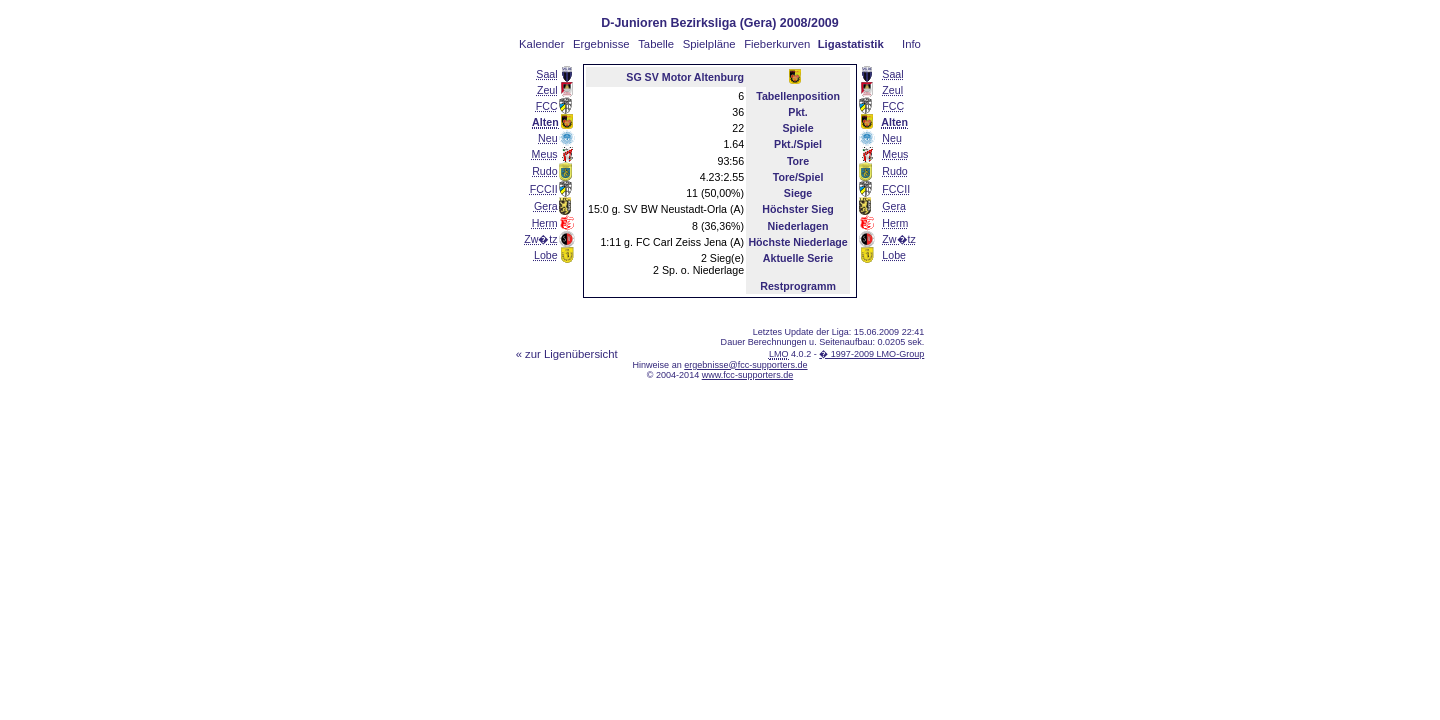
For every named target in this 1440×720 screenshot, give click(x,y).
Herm (545, 223)
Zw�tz (540, 239)
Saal (546, 74)
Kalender (541, 44)
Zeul (547, 90)
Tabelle (656, 44)
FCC (547, 106)
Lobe (546, 255)
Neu (548, 138)
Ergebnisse (601, 44)
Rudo (544, 171)
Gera (546, 206)
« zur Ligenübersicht (567, 354)
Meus (545, 154)
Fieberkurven (777, 44)
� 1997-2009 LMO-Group (871, 354)
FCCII (544, 189)
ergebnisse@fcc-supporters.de (745, 365)
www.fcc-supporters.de (748, 375)
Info (911, 44)
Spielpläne (709, 44)
